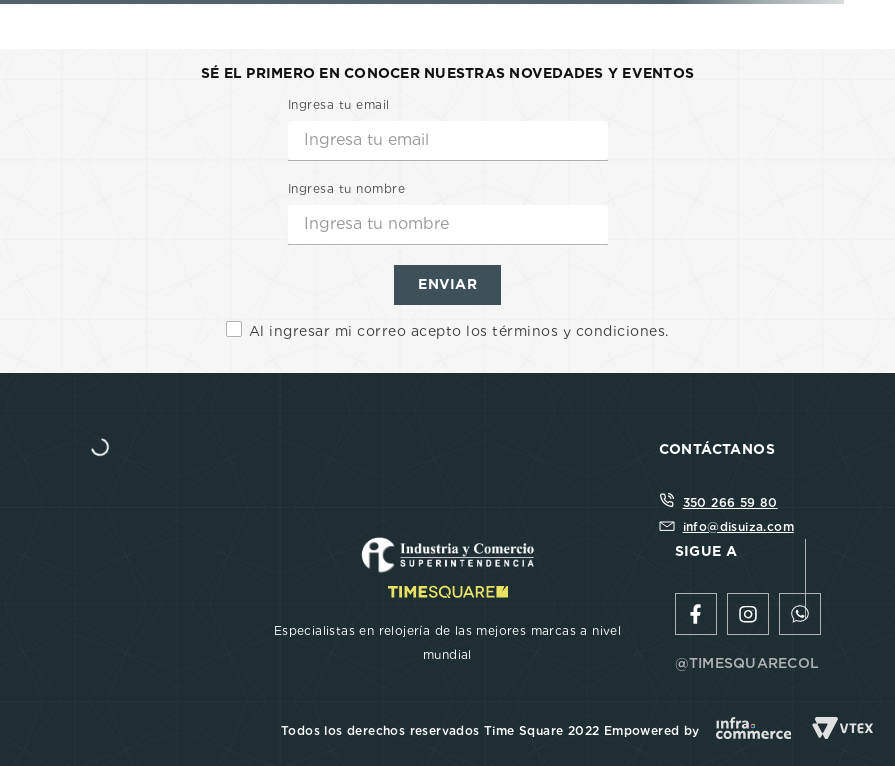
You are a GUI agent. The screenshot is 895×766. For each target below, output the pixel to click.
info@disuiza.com (738, 526)
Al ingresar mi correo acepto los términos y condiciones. (459, 331)
